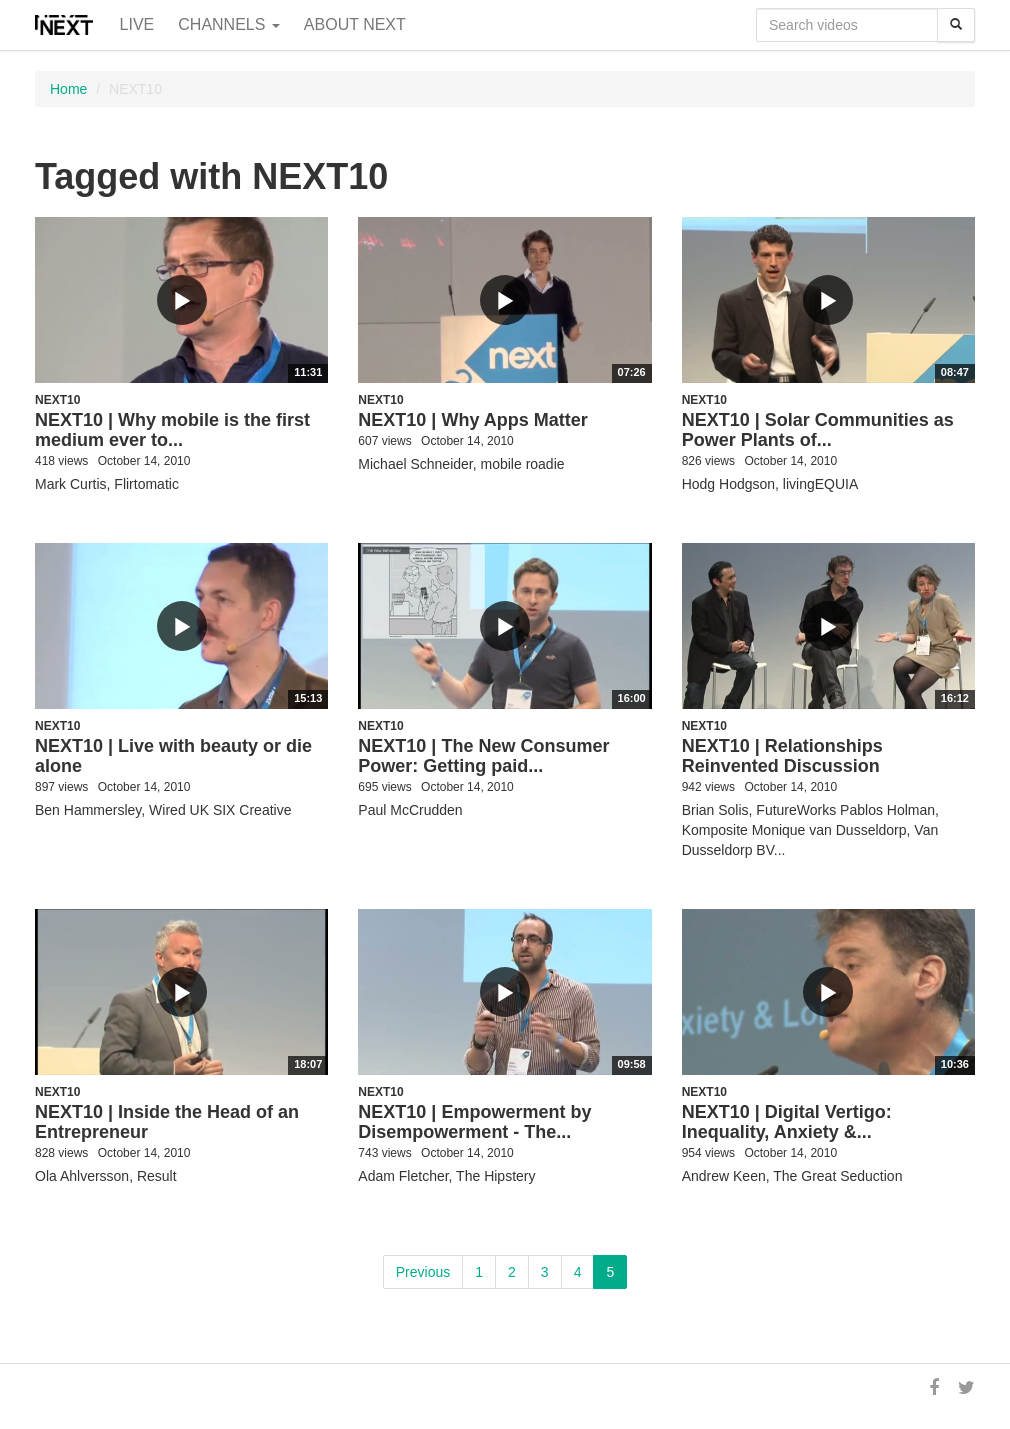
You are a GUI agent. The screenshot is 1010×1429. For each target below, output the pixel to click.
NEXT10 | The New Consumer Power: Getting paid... (483, 756)
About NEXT (355, 24)
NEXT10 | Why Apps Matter (472, 420)
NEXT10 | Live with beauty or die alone (173, 756)
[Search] (956, 25)
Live (137, 24)
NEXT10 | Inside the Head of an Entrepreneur (167, 1122)
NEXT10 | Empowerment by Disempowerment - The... (474, 1122)
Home (68, 89)
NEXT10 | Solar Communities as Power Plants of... (818, 430)
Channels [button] (229, 24)
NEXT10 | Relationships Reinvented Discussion (782, 756)
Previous (423, 1272)
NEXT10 (57, 400)
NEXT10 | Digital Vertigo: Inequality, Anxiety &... (787, 1122)
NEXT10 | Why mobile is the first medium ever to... (172, 430)
